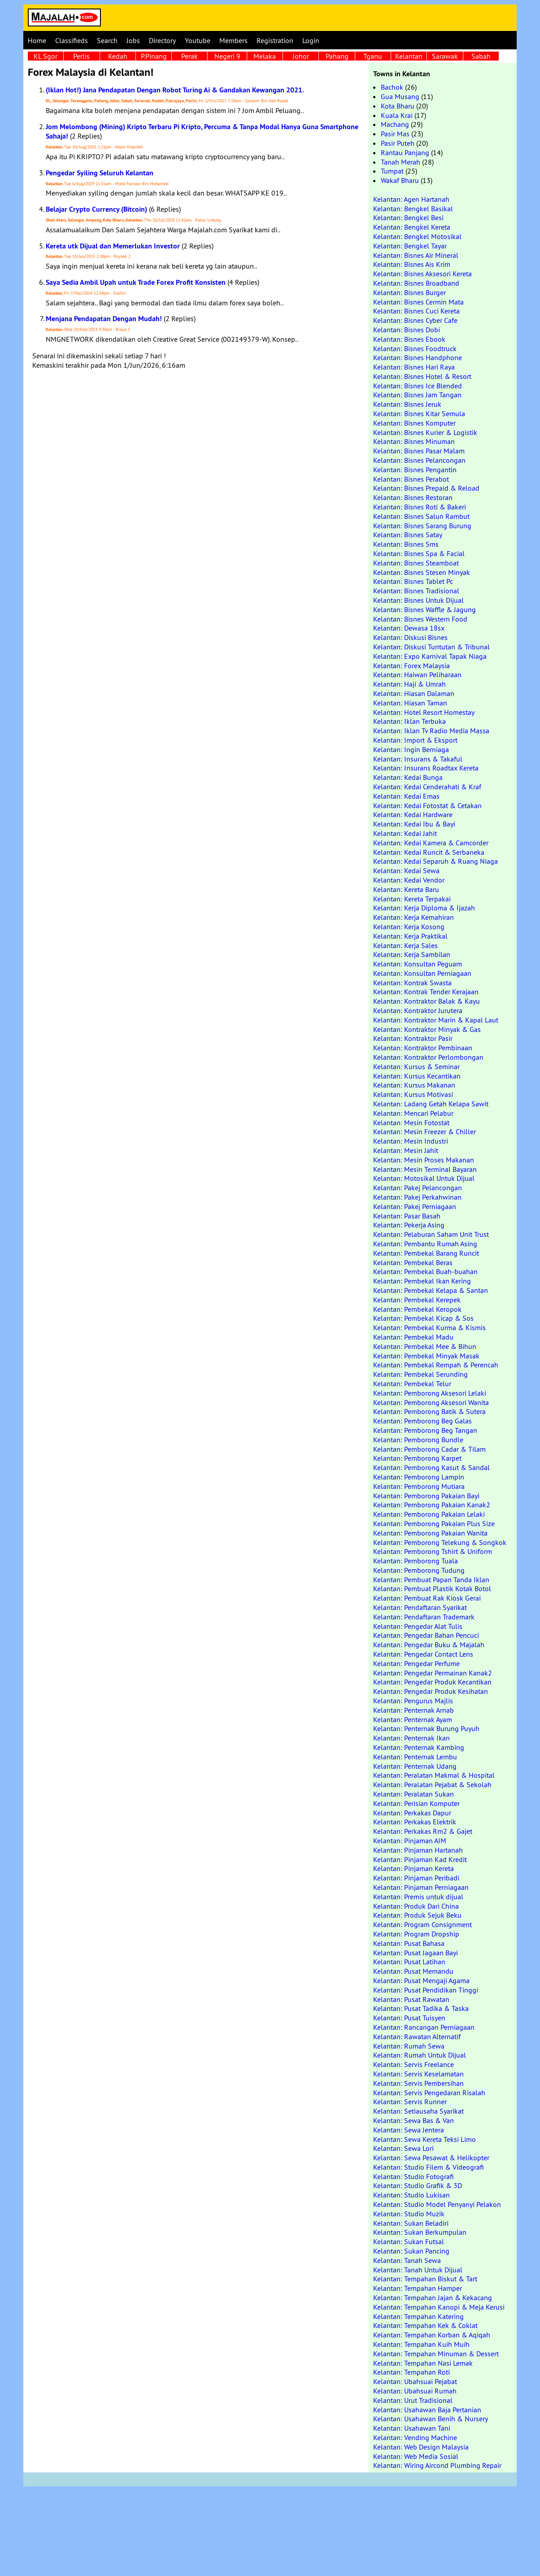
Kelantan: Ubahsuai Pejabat (415, 2381)
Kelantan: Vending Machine (415, 2437)
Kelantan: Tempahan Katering (418, 2316)
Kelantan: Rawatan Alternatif (417, 2036)
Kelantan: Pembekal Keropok (417, 1309)
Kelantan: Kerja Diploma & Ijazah (424, 907)
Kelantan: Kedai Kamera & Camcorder (430, 842)
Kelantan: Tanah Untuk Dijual (417, 2269)
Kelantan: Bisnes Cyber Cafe (415, 320)
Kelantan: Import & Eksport (415, 739)
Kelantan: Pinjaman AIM (409, 1840)
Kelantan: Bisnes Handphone (417, 357)
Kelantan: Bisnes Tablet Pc (413, 581)
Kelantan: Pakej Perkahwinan (417, 1196)
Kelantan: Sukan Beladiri (411, 2223)
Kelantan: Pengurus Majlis (413, 1700)
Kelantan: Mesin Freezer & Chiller (424, 1131)
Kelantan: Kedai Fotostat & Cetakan (427, 805)
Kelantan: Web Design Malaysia (421, 2446)
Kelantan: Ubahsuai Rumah (415, 2390)
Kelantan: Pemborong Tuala (415, 1560)
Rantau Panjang (405, 152)
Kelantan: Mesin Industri (410, 1140)
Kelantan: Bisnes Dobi (406, 329)
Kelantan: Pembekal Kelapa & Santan (430, 1290)
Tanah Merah (400, 161)
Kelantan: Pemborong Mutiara (419, 1486)
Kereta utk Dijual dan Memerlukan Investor (113, 246)
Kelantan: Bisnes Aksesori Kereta (422, 273)
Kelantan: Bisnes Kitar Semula (419, 413)
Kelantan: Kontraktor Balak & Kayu (426, 1000)
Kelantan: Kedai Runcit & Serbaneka (428, 852)
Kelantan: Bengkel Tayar (410, 245)
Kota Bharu (397, 105)
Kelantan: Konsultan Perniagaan (422, 973)
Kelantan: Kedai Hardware (413, 814)
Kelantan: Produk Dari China (416, 1906)
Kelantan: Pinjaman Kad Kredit (420, 1859)
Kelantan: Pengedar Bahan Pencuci (426, 1635)
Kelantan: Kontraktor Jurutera (417, 1010)
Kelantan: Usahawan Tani (411, 2428)
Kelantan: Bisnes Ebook (409, 339)
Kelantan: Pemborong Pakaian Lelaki (429, 1514)
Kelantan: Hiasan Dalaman (413, 693)
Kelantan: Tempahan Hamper (417, 2288)
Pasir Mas (395, 133)
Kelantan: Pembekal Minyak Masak (426, 1355)
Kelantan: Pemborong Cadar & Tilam (429, 1449)
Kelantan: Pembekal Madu (413, 1336)
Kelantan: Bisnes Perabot (411, 478)
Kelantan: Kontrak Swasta (412, 982)
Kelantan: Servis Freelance (413, 2064)
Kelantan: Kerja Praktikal (410, 935)
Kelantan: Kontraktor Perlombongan (428, 1057)
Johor (300, 56)
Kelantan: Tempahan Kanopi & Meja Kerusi (439, 2306)
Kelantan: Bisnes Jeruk (407, 404)
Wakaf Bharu (400, 180)
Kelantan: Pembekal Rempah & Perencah (435, 1364)
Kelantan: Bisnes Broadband (416, 282)
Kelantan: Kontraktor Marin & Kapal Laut (435, 1019)
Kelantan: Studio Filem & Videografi (428, 2167)
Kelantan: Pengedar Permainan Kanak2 (432, 1672)
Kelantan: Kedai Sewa (406, 870)
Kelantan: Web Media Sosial (415, 2456)
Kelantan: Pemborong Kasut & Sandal (431, 1467)
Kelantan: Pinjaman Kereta (413, 1868)
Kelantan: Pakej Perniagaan (414, 1206)
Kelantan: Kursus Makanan (414, 1084)
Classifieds (71, 40)
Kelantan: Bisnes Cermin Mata (418, 301)
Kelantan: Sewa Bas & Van (413, 2120)
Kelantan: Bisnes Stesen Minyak (421, 572)
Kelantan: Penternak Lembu (415, 1756)
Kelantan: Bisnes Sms (406, 544)
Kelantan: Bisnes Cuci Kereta (416, 310)
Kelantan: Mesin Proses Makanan (423, 1159)
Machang (395, 124)
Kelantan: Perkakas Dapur (412, 1812)
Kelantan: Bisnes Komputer (414, 422)
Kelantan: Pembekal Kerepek (417, 1299)
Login (310, 40)
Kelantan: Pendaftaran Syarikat (420, 1607)
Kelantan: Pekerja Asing (408, 1224)
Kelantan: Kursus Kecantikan (417, 1075)
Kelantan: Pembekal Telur (412, 1383)
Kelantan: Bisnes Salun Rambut (421, 516)
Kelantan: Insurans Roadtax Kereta (426, 767)
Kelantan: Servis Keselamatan (418, 2073)
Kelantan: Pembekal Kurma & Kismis (429, 1327)
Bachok (392, 87)
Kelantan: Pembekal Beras (413, 1262)
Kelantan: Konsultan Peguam (417, 963)
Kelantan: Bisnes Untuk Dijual (418, 600)
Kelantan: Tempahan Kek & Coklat (425, 2325)
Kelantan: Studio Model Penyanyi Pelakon (437, 2204)
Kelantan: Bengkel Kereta (411, 226)
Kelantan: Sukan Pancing (411, 2250)
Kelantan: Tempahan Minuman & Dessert (436, 2353)
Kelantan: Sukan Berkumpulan (419, 2232)
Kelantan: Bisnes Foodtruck (415, 348)
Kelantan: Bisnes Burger (409, 292)
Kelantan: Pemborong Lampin (418, 1476)
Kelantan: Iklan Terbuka (409, 721)
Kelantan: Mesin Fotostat (411, 1122)
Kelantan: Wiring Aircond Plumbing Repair (437, 2465)
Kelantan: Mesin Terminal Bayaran (425, 1169)
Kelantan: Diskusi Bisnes (410, 637)
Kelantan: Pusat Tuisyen (409, 2017)
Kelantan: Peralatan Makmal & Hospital (434, 1775)
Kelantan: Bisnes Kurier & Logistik (425, 432)
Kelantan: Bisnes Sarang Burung (422, 525)
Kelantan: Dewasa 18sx (408, 627)
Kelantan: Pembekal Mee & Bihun (424, 1346)
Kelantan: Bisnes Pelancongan (419, 460)
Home (37, 40)
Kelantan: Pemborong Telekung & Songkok (439, 1542)
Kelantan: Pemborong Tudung (419, 1570)
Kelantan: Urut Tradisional (413, 2400)
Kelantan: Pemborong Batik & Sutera (429, 1411)
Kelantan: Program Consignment (422, 1924)
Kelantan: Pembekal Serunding (420, 1374)
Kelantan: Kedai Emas (406, 796)
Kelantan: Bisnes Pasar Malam (419, 450)
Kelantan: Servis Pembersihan (418, 2083)
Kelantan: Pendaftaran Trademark (424, 1616)
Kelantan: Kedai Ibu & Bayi (414, 823)
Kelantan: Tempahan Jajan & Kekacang (432, 2297)
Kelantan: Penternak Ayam (412, 1719)
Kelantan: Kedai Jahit (405, 833)
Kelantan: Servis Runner (410, 2101)
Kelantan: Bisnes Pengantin (415, 469)
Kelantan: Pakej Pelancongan (417, 1187)
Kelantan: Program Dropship (416, 1933)
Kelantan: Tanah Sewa (407, 2260)
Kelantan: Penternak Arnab (413, 1710)
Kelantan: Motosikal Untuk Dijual (424, 1178)
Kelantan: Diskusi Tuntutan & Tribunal (431, 646)
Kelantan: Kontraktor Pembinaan (422, 1047)
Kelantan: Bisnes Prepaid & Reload (426, 487)
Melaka (264, 56)
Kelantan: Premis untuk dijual (418, 1896)
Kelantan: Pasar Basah (406, 1215)
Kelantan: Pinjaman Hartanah (418, 1849)
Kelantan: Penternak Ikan (411, 1737)
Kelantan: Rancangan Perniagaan (424, 2027)
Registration (275, 40)
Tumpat (392, 170)
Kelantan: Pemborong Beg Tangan (425, 1430)
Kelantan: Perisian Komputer (416, 1803)
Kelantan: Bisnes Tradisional (416, 590)
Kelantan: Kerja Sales (405, 945)
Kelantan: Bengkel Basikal (413, 208)
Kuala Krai (397, 115)
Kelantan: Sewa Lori (403, 2148)
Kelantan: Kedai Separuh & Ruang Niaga (435, 861)
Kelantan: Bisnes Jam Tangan (417, 394)
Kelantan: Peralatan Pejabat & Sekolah (432, 1784)
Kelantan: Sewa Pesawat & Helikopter (431, 2157)
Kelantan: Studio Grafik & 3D (417, 2185)
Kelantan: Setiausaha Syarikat (418, 2110)
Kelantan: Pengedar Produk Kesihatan (430, 1691)
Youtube (197, 40)
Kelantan (408, 56)
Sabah (481, 56)
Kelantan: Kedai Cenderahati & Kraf (427, 786)
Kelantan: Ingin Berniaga (411, 749)
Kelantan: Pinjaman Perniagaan (421, 1887)
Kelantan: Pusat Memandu (413, 1971)
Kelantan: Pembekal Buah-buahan (425, 1271)
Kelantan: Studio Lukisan (411, 2194)
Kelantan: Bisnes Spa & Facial (419, 553)
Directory (162, 40)
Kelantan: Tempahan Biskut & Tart (425, 2278)
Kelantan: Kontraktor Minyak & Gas (427, 1029)
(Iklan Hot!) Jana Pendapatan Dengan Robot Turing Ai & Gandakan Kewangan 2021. (175, 90)
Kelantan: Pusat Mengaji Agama (421, 1980)
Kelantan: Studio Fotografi (413, 2176)
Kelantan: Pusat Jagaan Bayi (415, 1952)
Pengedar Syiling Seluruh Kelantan (99, 173)
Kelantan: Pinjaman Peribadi (416, 1877)
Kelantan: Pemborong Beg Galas (422, 1420)
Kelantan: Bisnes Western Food (420, 618)
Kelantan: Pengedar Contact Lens (423, 1653)
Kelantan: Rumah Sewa (408, 2045)
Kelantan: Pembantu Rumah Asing (425, 1243)
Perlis (81, 56)
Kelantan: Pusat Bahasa (408, 1943)
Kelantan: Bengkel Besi (408, 217)
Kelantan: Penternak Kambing (418, 1747)
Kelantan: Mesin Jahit (405, 1150)
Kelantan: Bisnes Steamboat (416, 562)
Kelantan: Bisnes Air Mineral (415, 255)
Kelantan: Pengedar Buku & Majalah (428, 1644)
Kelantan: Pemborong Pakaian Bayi (426, 1495)
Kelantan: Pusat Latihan (409, 1961)
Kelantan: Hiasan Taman (410, 702)
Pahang (337, 56)
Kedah (117, 56)
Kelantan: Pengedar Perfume (416, 1663)
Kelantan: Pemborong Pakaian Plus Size (434, 1523)
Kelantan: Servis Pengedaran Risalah (429, 2092)
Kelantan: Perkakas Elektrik (414, 1821)
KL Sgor (45, 56)
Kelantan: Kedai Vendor (408, 879)
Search (107, 40)
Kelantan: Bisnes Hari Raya (414, 366)
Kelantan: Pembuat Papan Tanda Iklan (431, 1579)
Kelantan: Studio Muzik (408, 2213)
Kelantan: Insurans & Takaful (417, 758)
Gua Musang (400, 96)
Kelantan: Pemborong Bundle (418, 1439)
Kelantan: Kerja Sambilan (411, 954)
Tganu (372, 56)
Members (233, 40)
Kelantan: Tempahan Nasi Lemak (423, 2362)
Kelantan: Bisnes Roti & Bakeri (419, 506)
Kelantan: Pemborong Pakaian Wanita (430, 1532)
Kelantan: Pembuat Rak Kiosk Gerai (427, 1597)
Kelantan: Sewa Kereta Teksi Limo (424, 2139)
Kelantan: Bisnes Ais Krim (411, 264)
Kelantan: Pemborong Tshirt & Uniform (432, 1551)
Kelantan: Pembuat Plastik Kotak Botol (432, 1588)
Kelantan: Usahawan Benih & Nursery (430, 2418)
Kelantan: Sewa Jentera (408, 2129)
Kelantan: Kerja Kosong (408, 926)
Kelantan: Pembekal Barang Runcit (426, 1253)
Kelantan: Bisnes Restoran (413, 497)
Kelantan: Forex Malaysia (411, 665)
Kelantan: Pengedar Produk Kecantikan (432, 1681)
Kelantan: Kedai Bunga (408, 777)
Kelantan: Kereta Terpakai (412, 898)
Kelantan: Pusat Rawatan (411, 1999)
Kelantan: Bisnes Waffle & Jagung (424, 609)
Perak (189, 56)
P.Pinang (154, 56)
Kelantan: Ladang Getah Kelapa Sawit (430, 1103)
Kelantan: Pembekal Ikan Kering (422, 1280)
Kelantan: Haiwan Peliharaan (417, 674)
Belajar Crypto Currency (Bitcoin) (96, 209)
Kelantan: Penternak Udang (415, 1766)
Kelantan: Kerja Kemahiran (413, 917)
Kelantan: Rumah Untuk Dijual (419, 2054)
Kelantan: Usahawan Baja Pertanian (427, 2409)
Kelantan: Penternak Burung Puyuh (426, 1728)
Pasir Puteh (397, 143)
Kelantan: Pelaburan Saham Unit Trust (431, 1234)
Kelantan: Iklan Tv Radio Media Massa (431, 730)
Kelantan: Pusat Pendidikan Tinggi (425, 1989)
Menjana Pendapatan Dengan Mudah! (104, 318)
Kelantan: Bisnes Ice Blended (417, 385)
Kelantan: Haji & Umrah (409, 683)
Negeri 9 (227, 56)
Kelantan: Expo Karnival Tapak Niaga (430, 656)
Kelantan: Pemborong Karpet (417, 1457)
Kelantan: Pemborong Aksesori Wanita (431, 1402)
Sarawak (445, 56)
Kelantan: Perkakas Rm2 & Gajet (422, 1831)
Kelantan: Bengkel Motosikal (417, 236)
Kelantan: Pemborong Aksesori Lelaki (429, 1392)
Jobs (133, 40)
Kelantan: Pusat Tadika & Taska (421, 2008)
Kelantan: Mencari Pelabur (413, 1113)
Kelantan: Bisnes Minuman (414, 441)
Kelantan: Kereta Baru (406, 889)
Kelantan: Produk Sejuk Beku (417, 1914)
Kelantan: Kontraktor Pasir (413, 1038)
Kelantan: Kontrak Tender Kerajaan (426, 991)
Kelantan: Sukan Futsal (408, 2241)
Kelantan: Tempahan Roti (411, 2371)
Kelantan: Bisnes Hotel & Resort (422, 376)
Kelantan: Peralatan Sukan (413, 1793)
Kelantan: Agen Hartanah (411, 199)
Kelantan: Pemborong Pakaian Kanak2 (431, 1504)
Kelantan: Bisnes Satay (407, 534)
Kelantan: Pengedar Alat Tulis (417, 1626)
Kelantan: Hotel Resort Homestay (424, 712)
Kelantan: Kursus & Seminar (416, 1066)
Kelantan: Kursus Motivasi (413, 1094)
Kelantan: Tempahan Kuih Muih (421, 2344)
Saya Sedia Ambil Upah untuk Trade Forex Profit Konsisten (136, 282)
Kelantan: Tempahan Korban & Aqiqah (431, 2334)
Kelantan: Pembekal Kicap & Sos (423, 1318)
